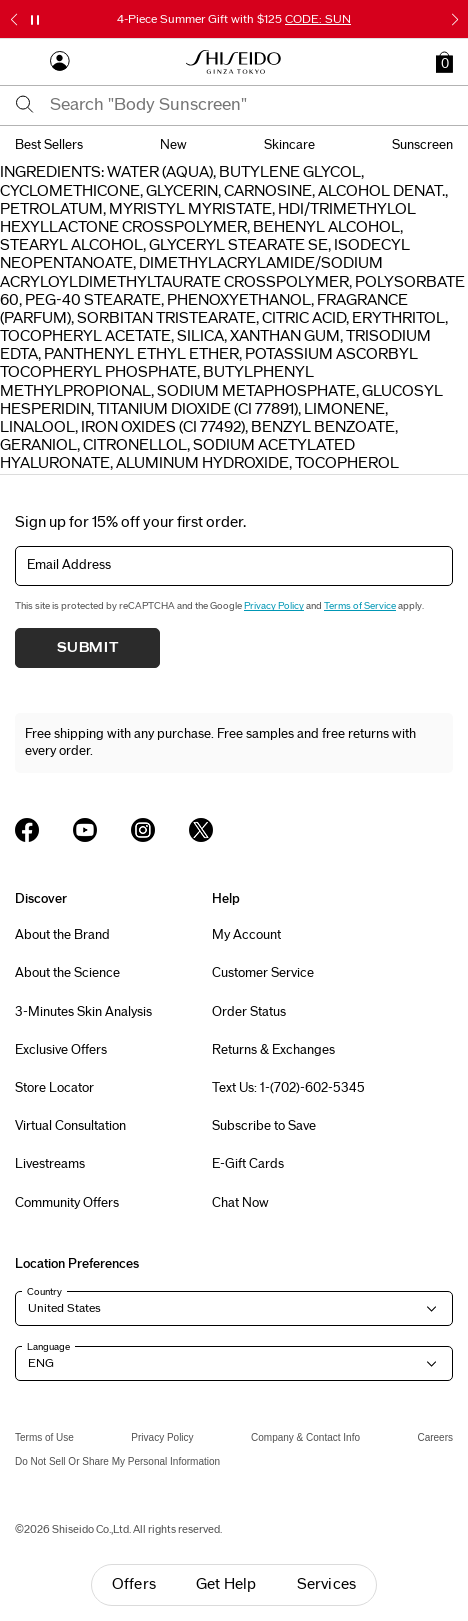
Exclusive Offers (61, 1050)
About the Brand (62, 935)
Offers (134, 1584)
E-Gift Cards (248, 1164)
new (173, 145)
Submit (88, 648)
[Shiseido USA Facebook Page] (27, 830)
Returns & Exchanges (273, 1050)
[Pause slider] (35, 20)
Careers (435, 1437)
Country (44, 1292)
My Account (246, 935)
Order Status (249, 1012)
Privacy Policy (274, 606)
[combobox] (251, 105)
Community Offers (67, 1203)
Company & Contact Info (305, 1437)
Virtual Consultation (70, 1126)
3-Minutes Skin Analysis (83, 1012)
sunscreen (422, 145)
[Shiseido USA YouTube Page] (85, 830)
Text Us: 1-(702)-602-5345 (288, 1088)
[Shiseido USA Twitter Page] (201, 830)
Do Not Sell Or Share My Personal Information (117, 1461)
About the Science (67, 973)
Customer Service (263, 973)
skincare (289, 145)
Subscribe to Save (264, 1126)
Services (327, 1584)
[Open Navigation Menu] (25, 62)
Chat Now (240, 1203)
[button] (444, 62)
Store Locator (54, 1088)
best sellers (49, 145)
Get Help (226, 1584)
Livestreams (50, 1164)
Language (48, 1347)
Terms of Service (360, 606)
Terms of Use (44, 1437)
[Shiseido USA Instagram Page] (143, 830)
